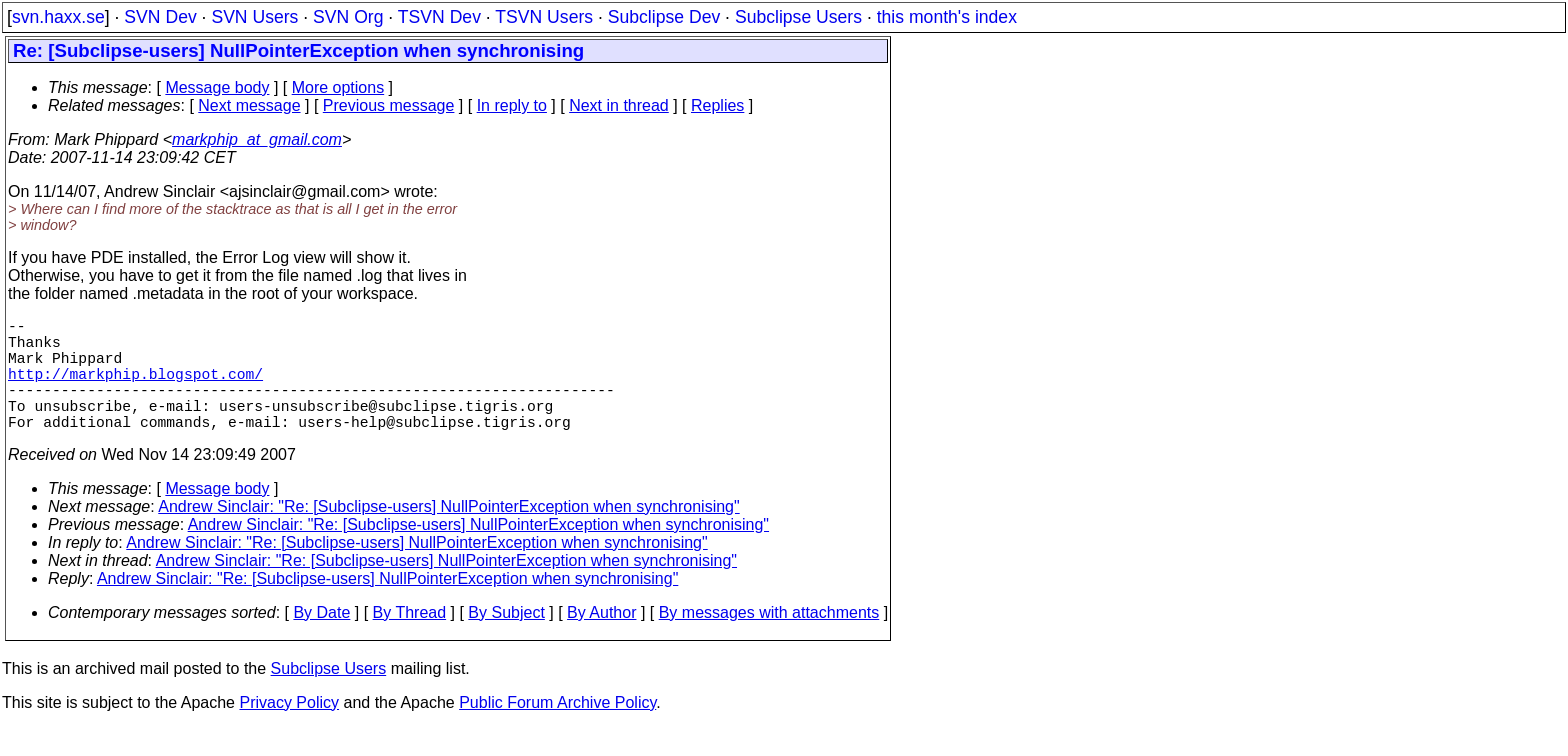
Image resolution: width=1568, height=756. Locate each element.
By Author (601, 640)
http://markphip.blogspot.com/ (135, 389)
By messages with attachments (769, 640)
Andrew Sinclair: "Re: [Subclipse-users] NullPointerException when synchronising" (448, 534)
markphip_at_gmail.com (257, 139)
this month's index (947, 17)
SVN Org (348, 17)
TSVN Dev (439, 17)
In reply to (512, 105)
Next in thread (619, 105)
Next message (249, 105)
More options (338, 87)
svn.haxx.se (58, 17)
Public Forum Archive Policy (557, 730)
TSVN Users (544, 17)
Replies (717, 105)
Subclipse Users (798, 17)
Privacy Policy (289, 730)
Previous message (389, 105)
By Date (321, 640)
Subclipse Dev (664, 17)
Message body (217, 87)
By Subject (506, 640)
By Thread (410, 640)
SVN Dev (160, 17)
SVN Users (254, 17)
